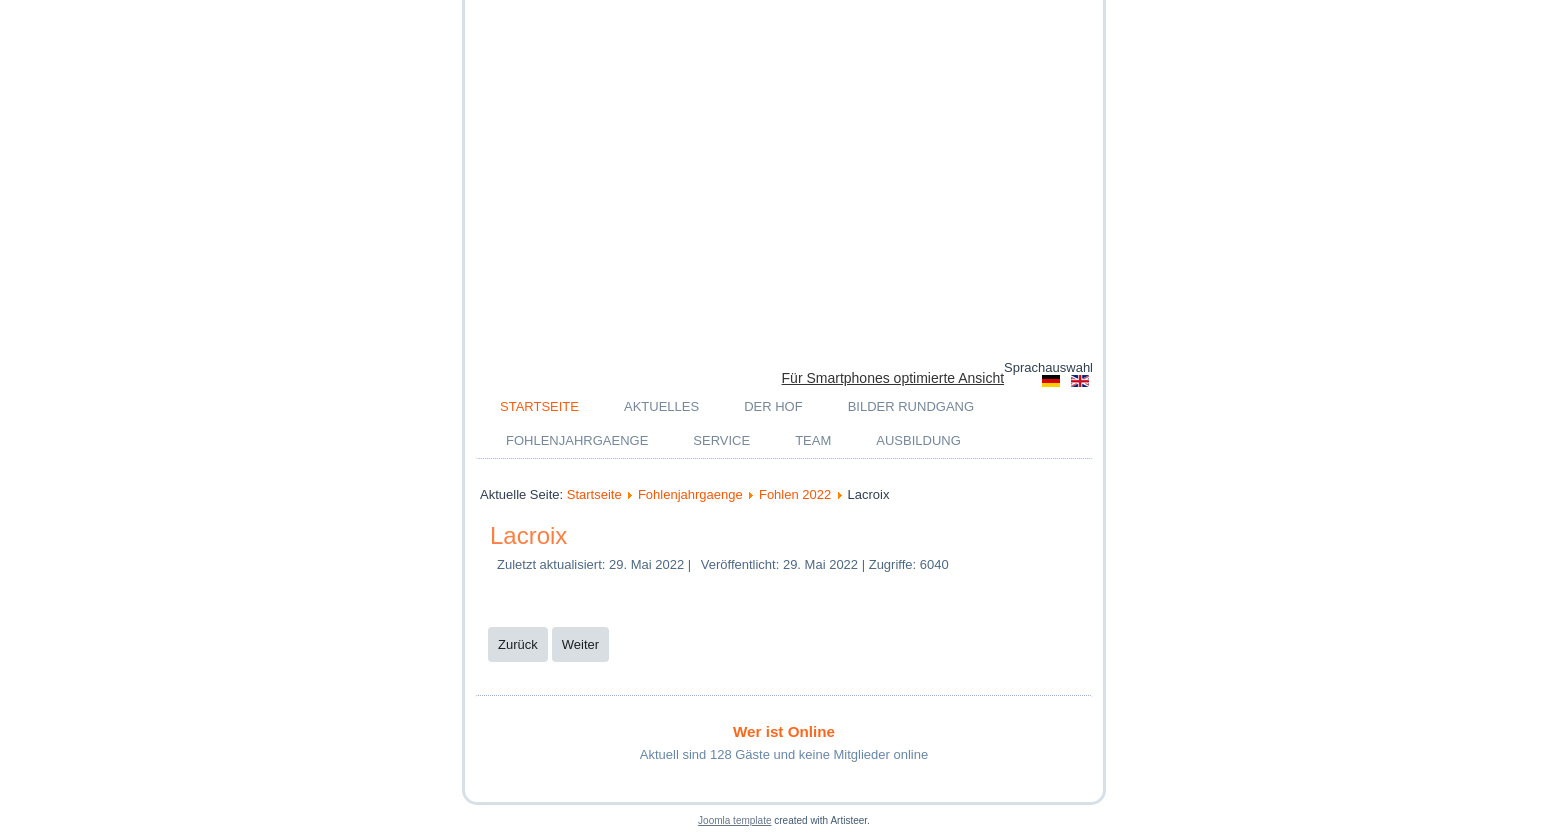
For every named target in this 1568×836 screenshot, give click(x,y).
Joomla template (734, 820)
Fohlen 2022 (795, 494)
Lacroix (528, 535)
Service (721, 440)
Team (813, 440)
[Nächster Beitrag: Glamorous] (580, 644)
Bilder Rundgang (911, 406)
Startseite (539, 406)
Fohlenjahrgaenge (577, 440)
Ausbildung (918, 440)
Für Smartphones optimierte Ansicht (893, 378)
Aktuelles (661, 406)
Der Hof (773, 406)
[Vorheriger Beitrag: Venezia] (518, 644)
